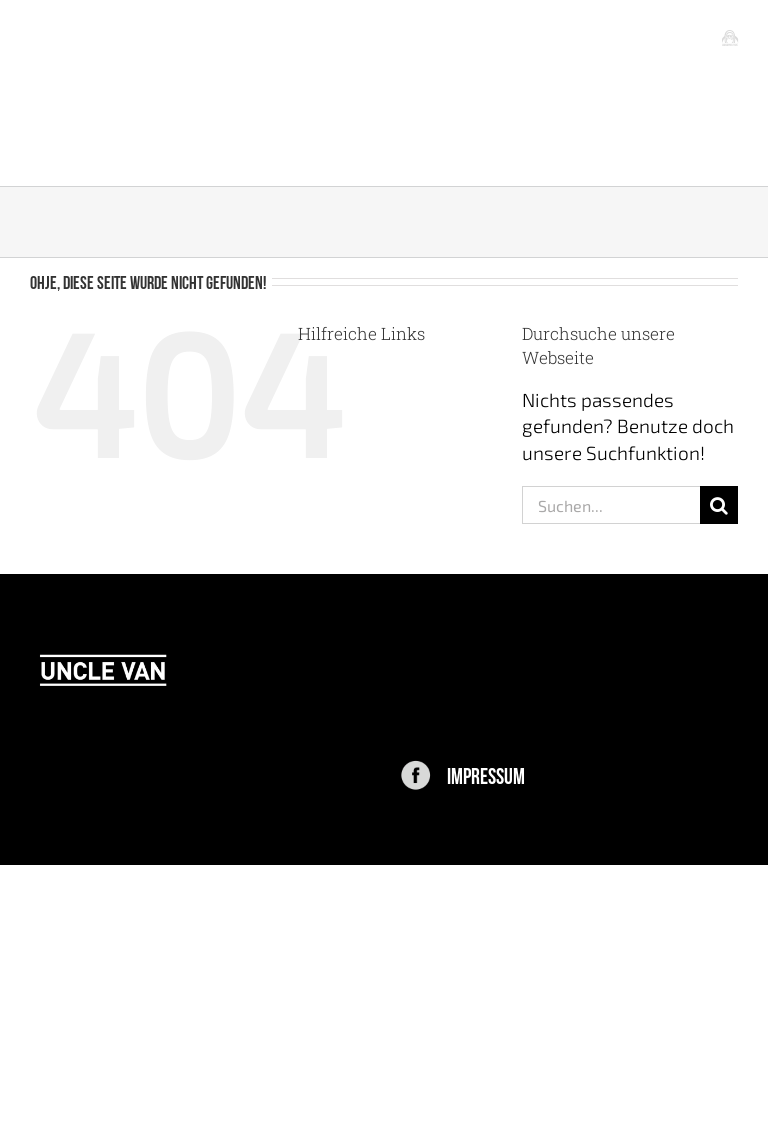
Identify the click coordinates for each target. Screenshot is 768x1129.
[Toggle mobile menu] (730, 37)
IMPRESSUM (486, 774)
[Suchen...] (611, 505)
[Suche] (719, 505)
